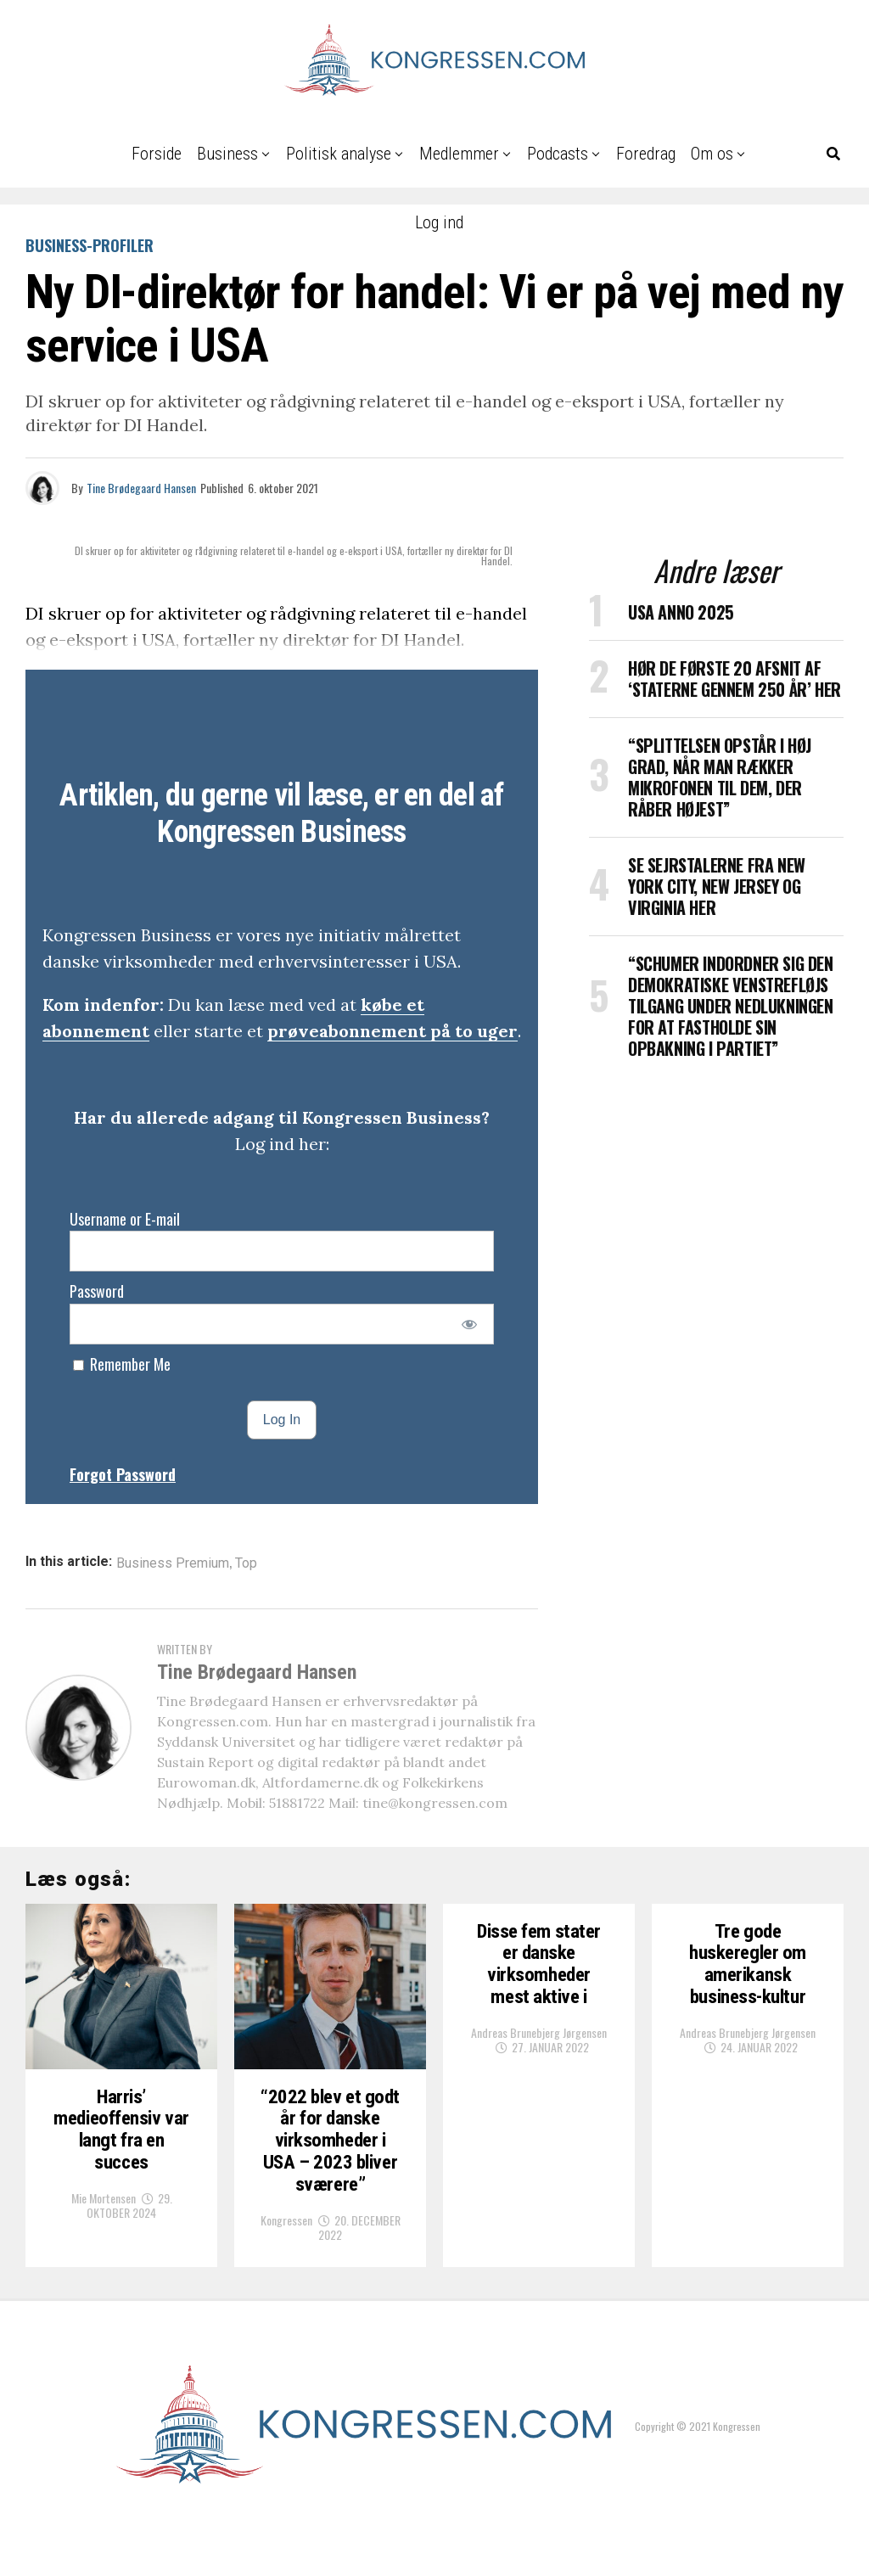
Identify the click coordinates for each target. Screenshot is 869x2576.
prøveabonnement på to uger (392, 1030)
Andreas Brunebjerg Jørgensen (539, 2037)
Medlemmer (459, 153)
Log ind (439, 222)
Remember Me (122, 1364)
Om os (712, 153)
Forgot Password (123, 1474)
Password (97, 1291)
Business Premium (172, 1563)
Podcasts (557, 153)
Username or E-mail (125, 1219)
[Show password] (470, 1324)
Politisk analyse (338, 153)
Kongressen (286, 2274)
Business (227, 153)
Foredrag (646, 153)
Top (246, 1563)
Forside (157, 153)
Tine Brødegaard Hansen (141, 488)
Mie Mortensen (103, 2228)
